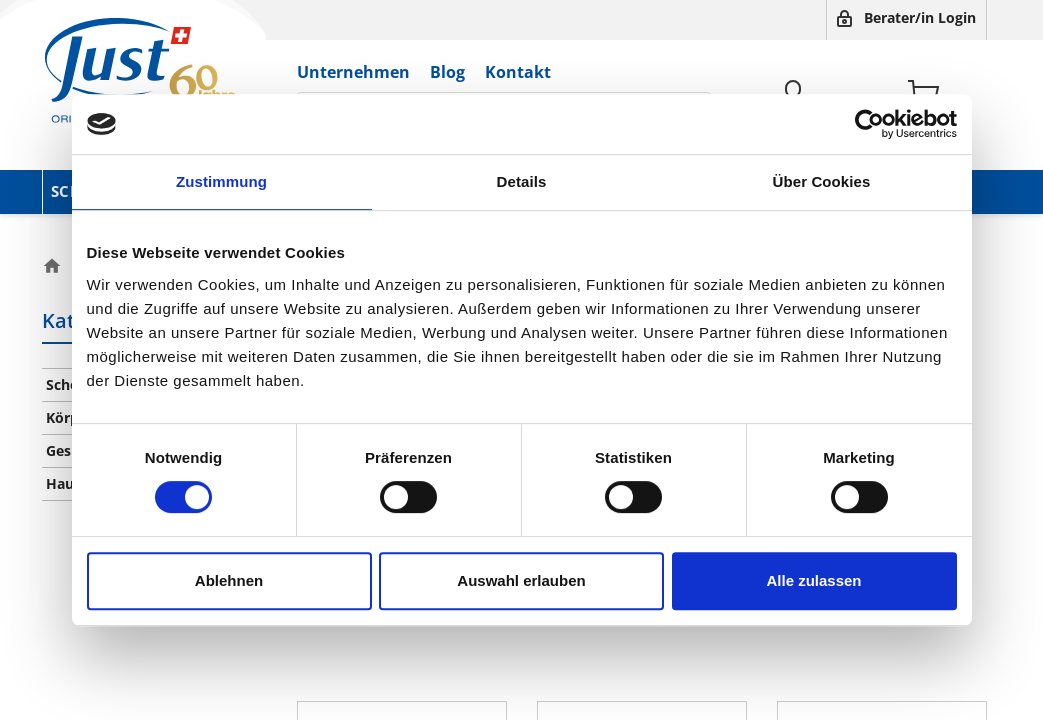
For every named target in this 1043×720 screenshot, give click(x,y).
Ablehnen (229, 580)
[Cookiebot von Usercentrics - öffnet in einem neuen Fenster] (869, 124)
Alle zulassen (813, 580)
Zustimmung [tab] (221, 181)
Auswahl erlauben (521, 580)
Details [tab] (522, 181)
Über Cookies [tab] (822, 181)
